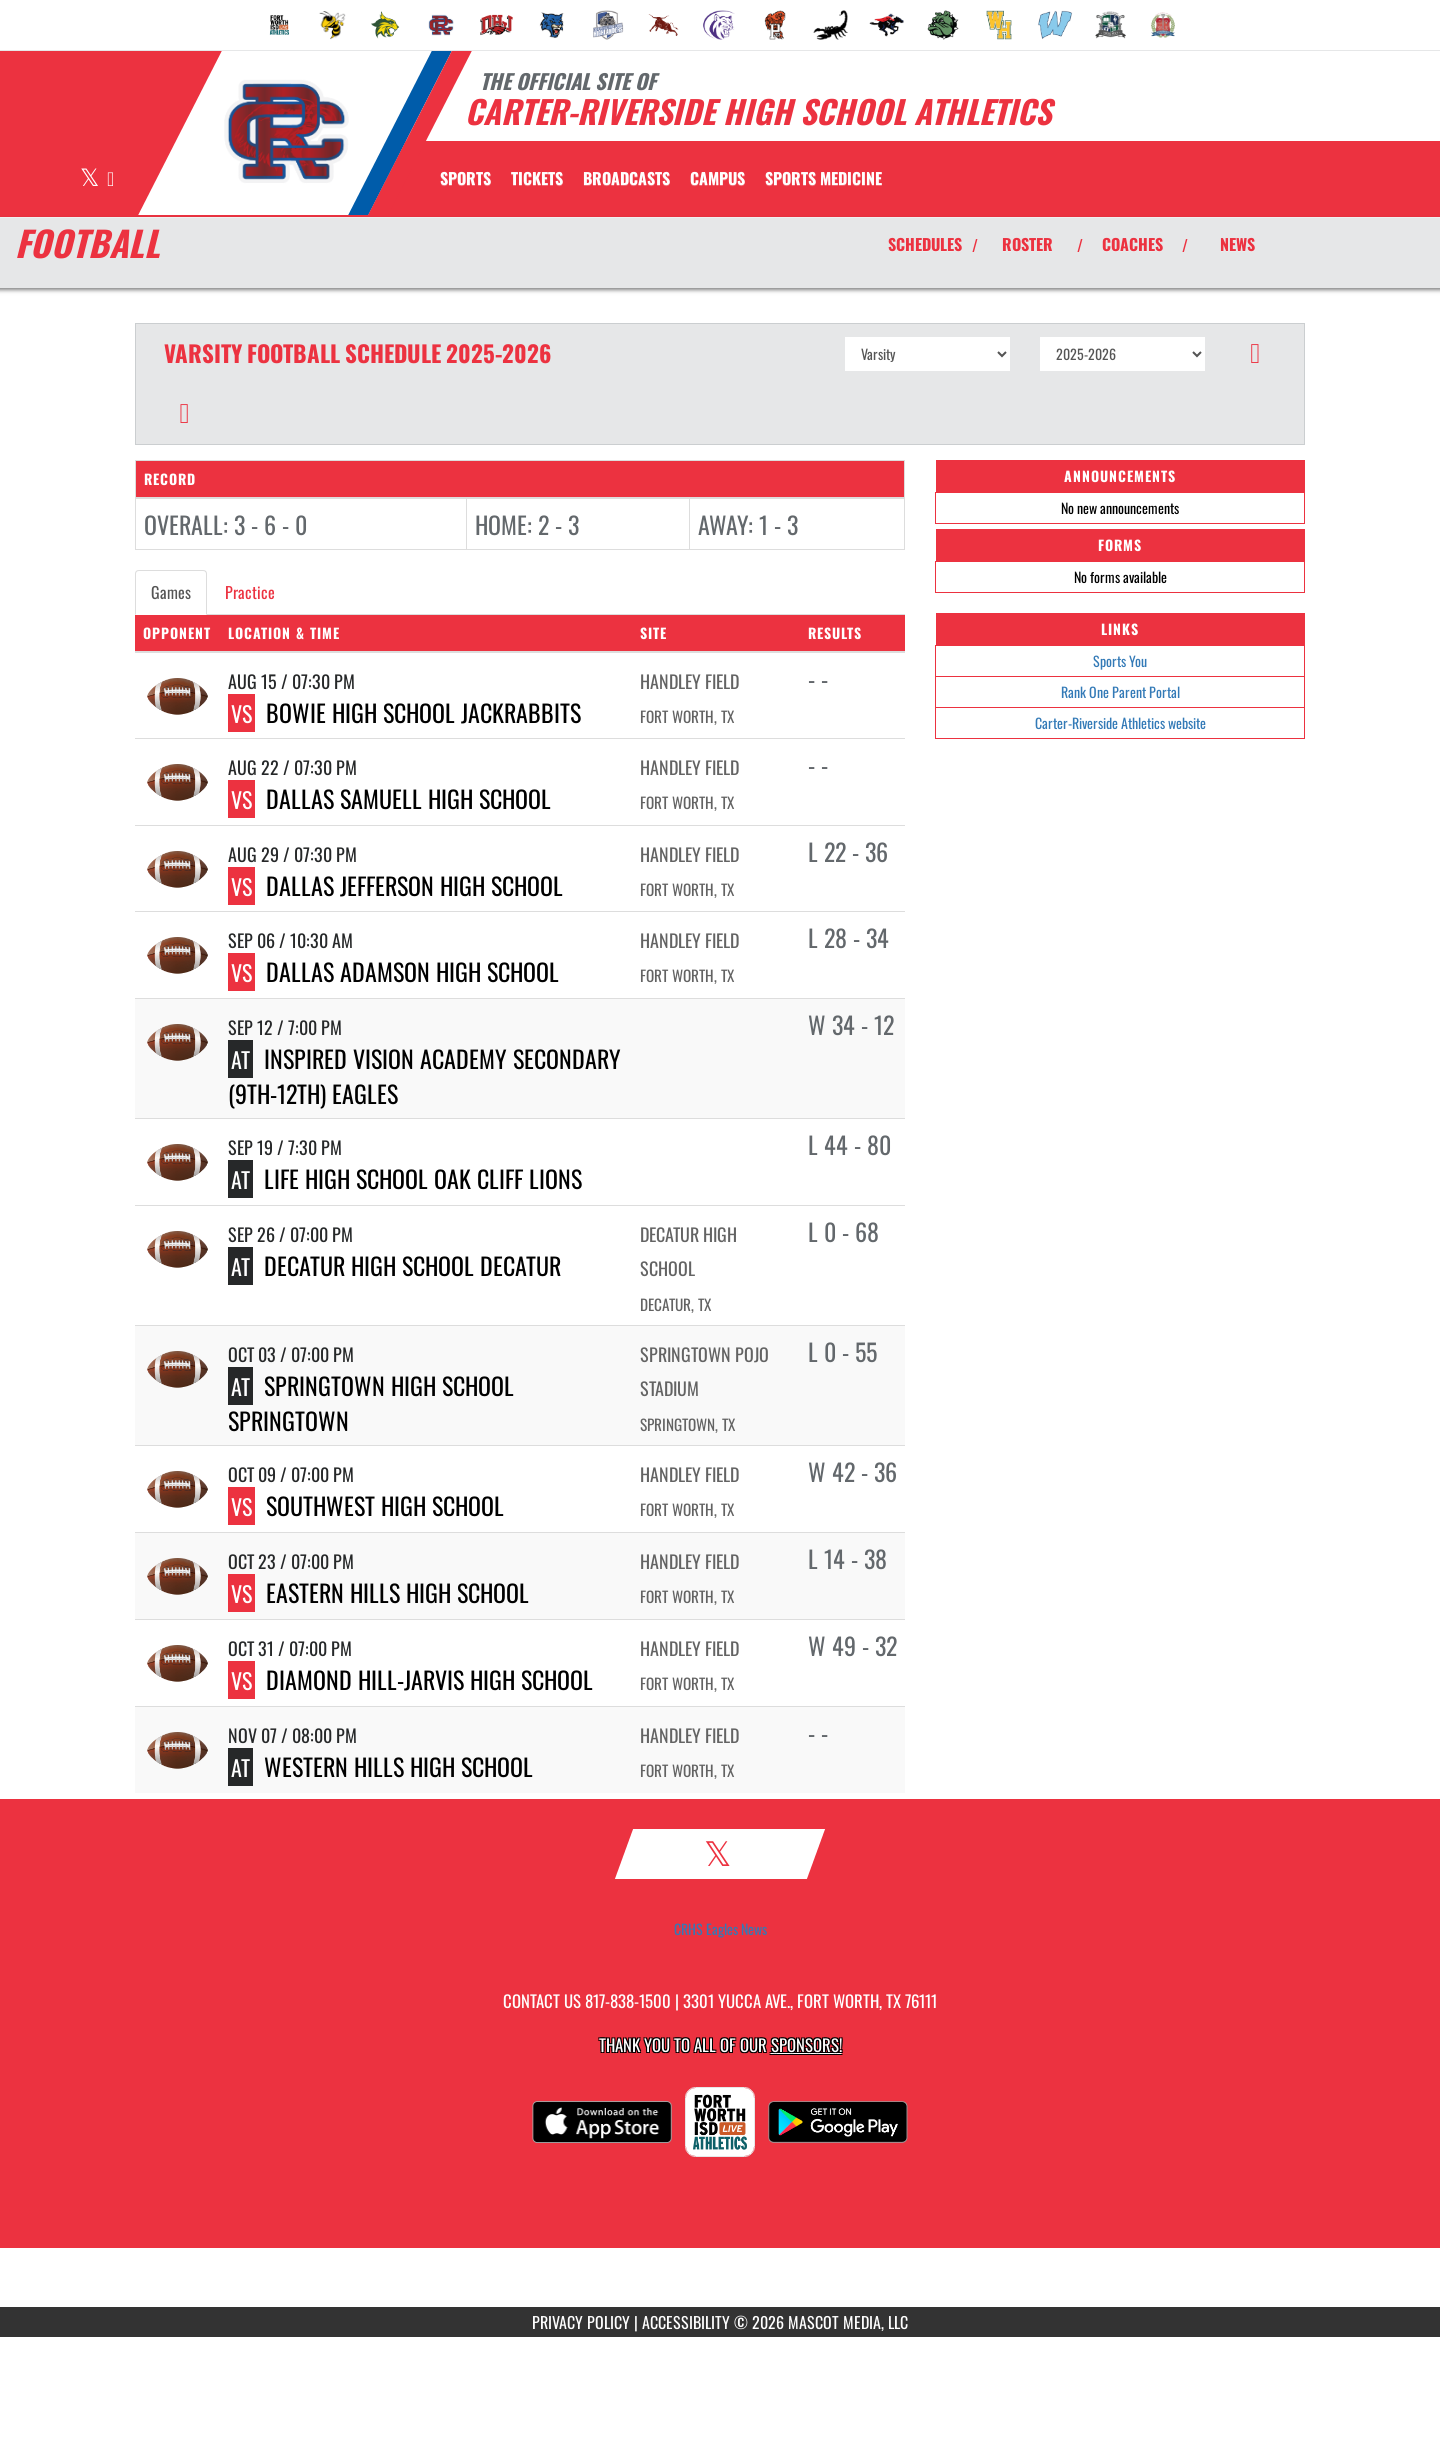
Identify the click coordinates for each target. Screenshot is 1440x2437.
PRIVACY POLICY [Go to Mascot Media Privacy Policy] (581, 2322)
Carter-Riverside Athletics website (1120, 722)
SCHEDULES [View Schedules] (925, 244)
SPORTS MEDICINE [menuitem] (823, 178)
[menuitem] (280, 25)
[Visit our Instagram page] (110, 179)
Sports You (1120, 660)
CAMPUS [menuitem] (717, 178)
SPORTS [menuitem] (465, 178)
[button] (1255, 354)
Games (171, 592)
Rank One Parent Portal (1120, 691)
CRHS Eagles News (720, 1929)
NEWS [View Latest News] (1237, 244)
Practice (250, 592)
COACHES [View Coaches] (1132, 244)
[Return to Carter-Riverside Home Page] (285, 131)
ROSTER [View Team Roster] (1027, 244)
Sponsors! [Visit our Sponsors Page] (806, 2044)
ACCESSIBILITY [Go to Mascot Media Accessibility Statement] (686, 2322)
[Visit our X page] (91, 179)
